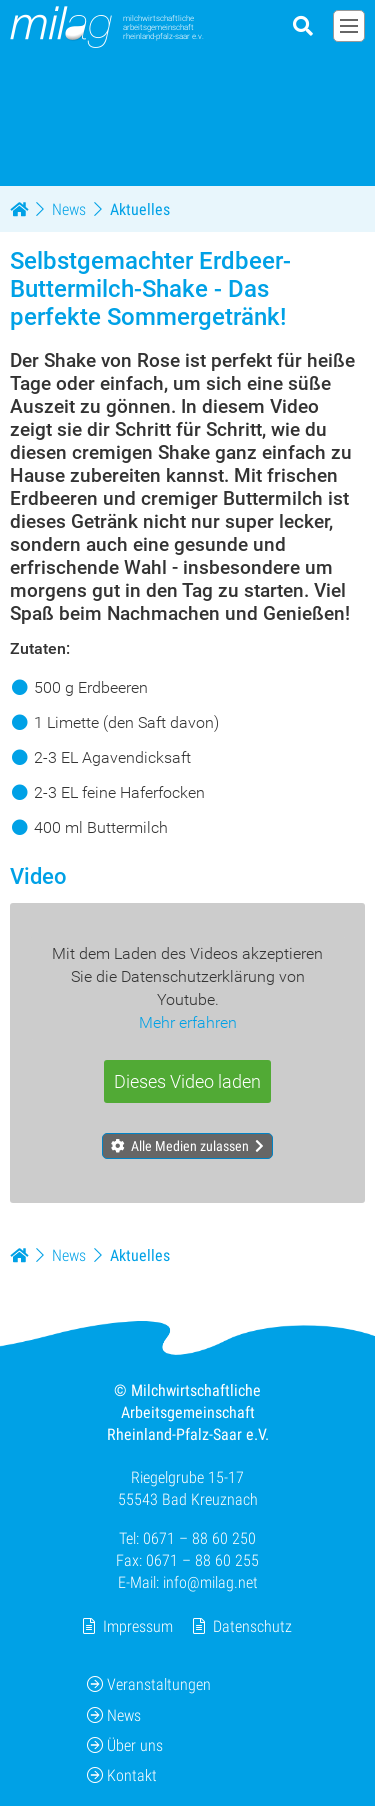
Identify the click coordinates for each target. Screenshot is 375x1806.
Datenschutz (252, 1626)
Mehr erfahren (188, 1022)
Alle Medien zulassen (190, 1146)
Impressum (138, 1626)
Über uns (125, 1745)
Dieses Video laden (187, 1081)
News (114, 1714)
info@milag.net (210, 1582)
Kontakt (122, 1775)
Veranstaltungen (149, 1684)
